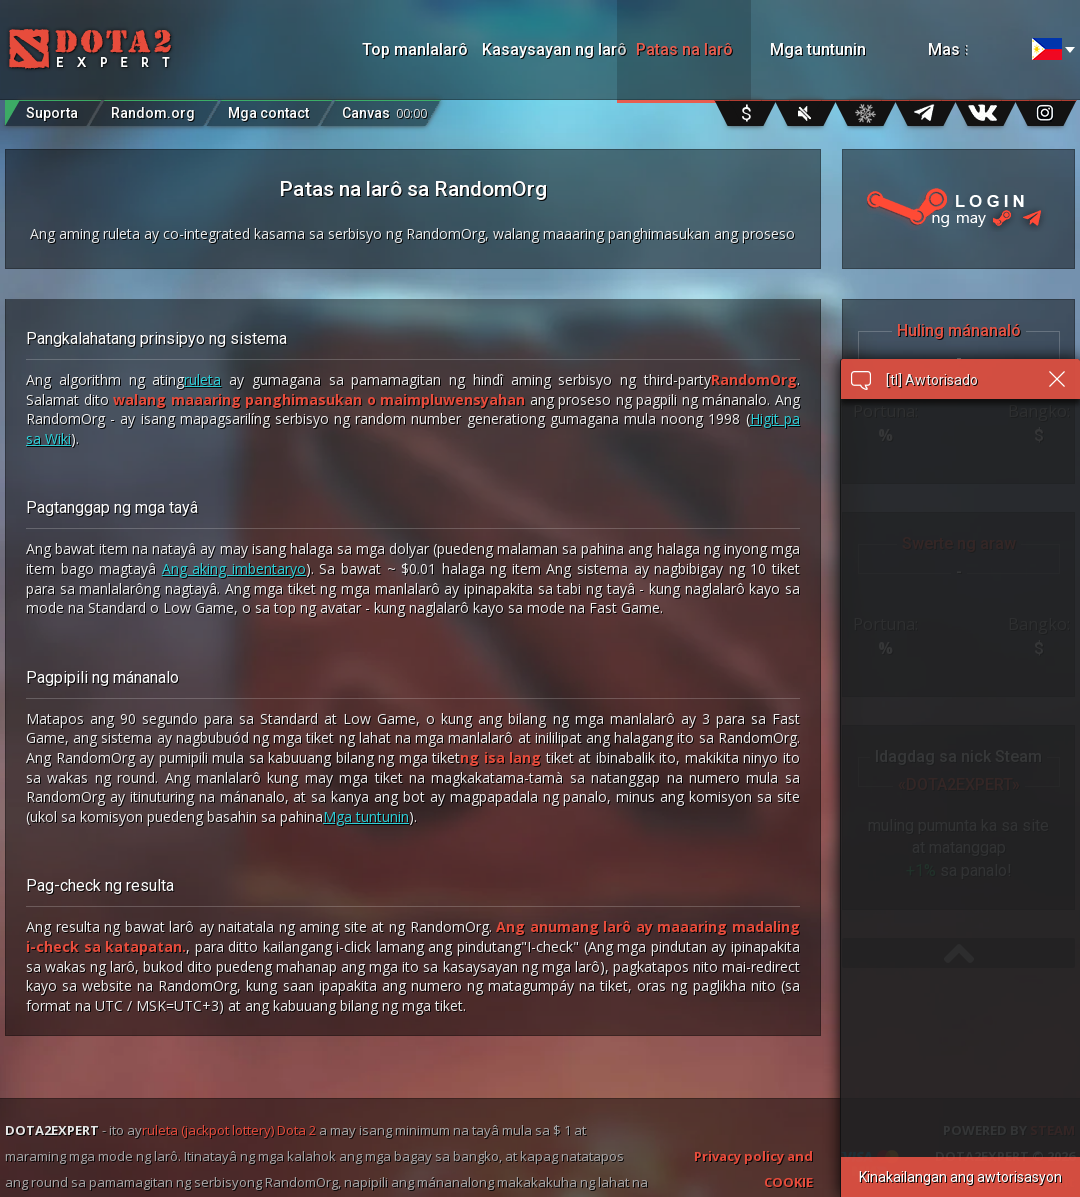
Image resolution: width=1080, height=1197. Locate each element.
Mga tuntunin (818, 49)
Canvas (384, 108)
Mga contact (268, 113)
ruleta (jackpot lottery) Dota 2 (229, 1130)
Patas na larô (684, 49)
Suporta (52, 113)
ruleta (202, 379)
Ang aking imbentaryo (234, 568)
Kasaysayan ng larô (549, 49)
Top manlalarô (415, 49)
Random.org (153, 113)
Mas (970, 49)
